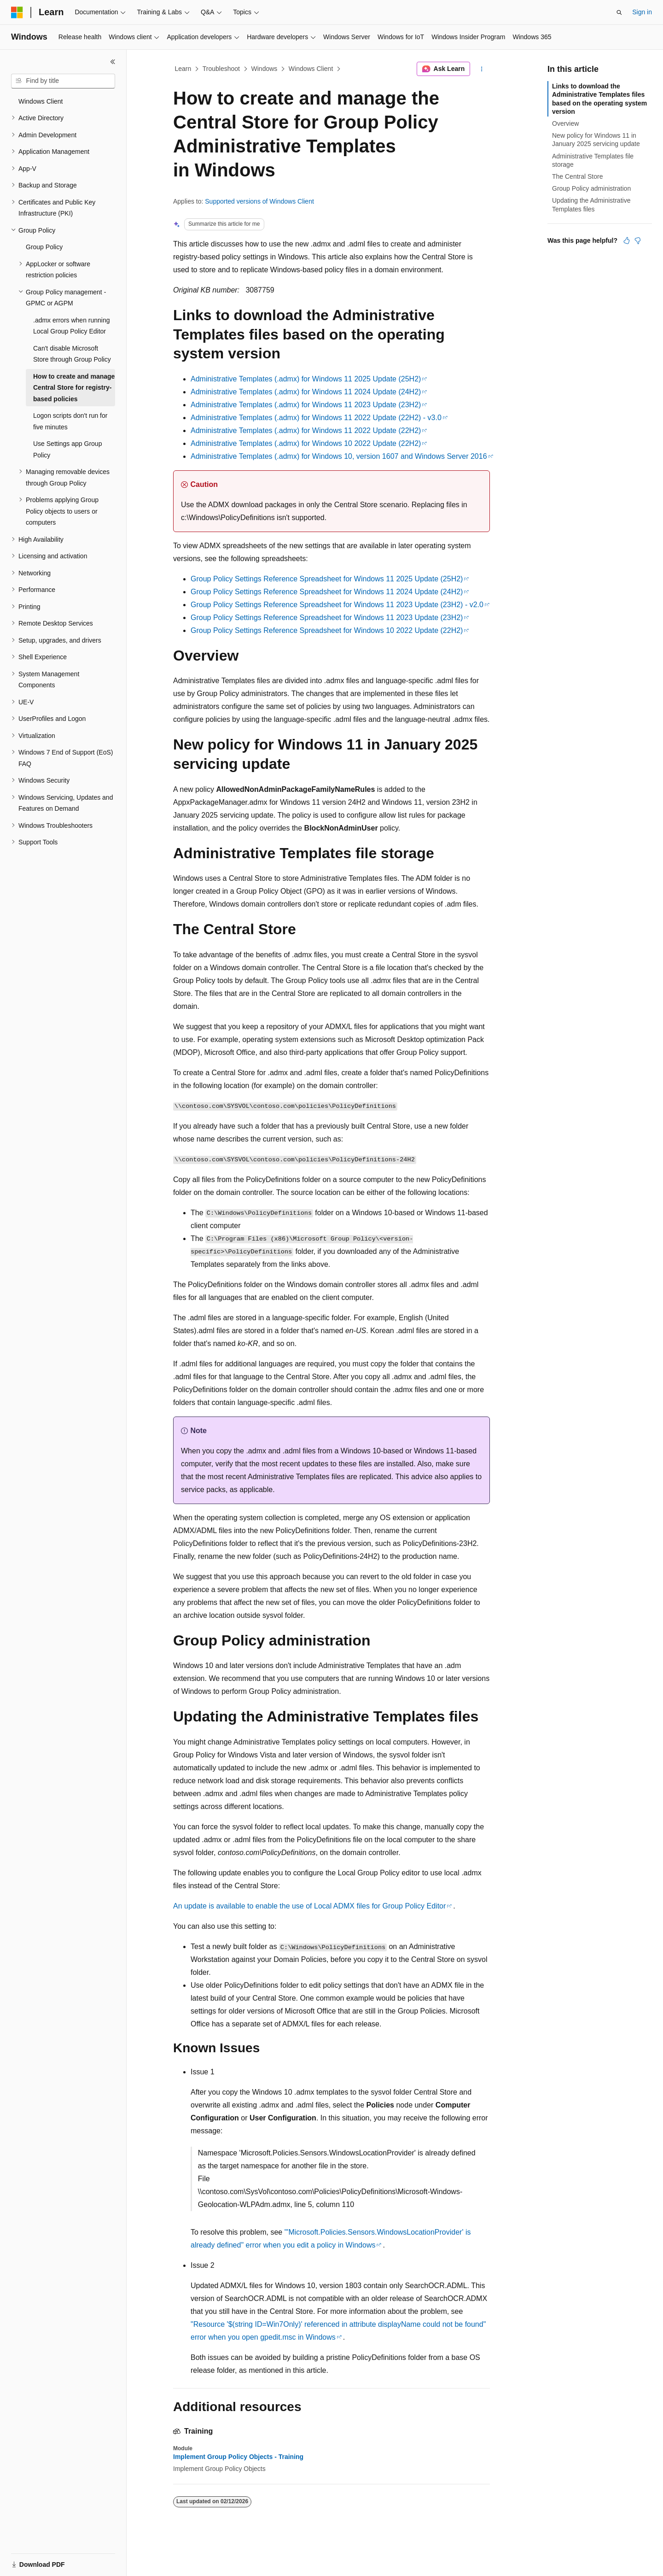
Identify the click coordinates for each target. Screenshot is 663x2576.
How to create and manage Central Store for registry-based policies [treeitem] (74, 388)
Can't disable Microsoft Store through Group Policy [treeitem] (72, 354)
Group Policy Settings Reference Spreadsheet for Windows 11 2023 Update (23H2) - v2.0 (337, 605)
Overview (565, 123)
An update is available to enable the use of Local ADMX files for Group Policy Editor (309, 1906)
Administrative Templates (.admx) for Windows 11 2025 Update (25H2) (306, 379)
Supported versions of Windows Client (259, 201)
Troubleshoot (221, 68)
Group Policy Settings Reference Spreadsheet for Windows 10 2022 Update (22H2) (327, 630)
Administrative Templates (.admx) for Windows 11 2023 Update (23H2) (306, 405)
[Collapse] (112, 61)
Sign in (642, 12)
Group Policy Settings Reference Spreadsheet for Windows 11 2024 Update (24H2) (327, 592)
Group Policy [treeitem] (44, 247)
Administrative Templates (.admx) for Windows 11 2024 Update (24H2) (306, 392)
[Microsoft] (17, 12)
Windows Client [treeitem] (40, 101)
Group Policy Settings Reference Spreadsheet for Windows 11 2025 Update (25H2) (327, 579)
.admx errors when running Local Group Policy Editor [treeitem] (71, 325)
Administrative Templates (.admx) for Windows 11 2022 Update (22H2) (306, 430)
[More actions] (482, 69)
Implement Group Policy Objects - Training (238, 2456)
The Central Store (577, 176)
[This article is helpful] (626, 240)
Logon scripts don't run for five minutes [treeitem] (70, 421)
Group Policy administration (591, 188)
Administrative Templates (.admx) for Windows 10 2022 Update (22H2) (306, 443)
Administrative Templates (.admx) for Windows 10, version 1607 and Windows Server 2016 (339, 456)
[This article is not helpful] (637, 240)
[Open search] (619, 12)
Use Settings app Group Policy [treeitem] (67, 449)
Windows (264, 68)
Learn (183, 68)
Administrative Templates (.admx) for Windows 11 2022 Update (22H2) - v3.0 (316, 418)
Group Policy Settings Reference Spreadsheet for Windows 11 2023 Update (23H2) (327, 617)
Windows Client (311, 68)
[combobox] (63, 81)
